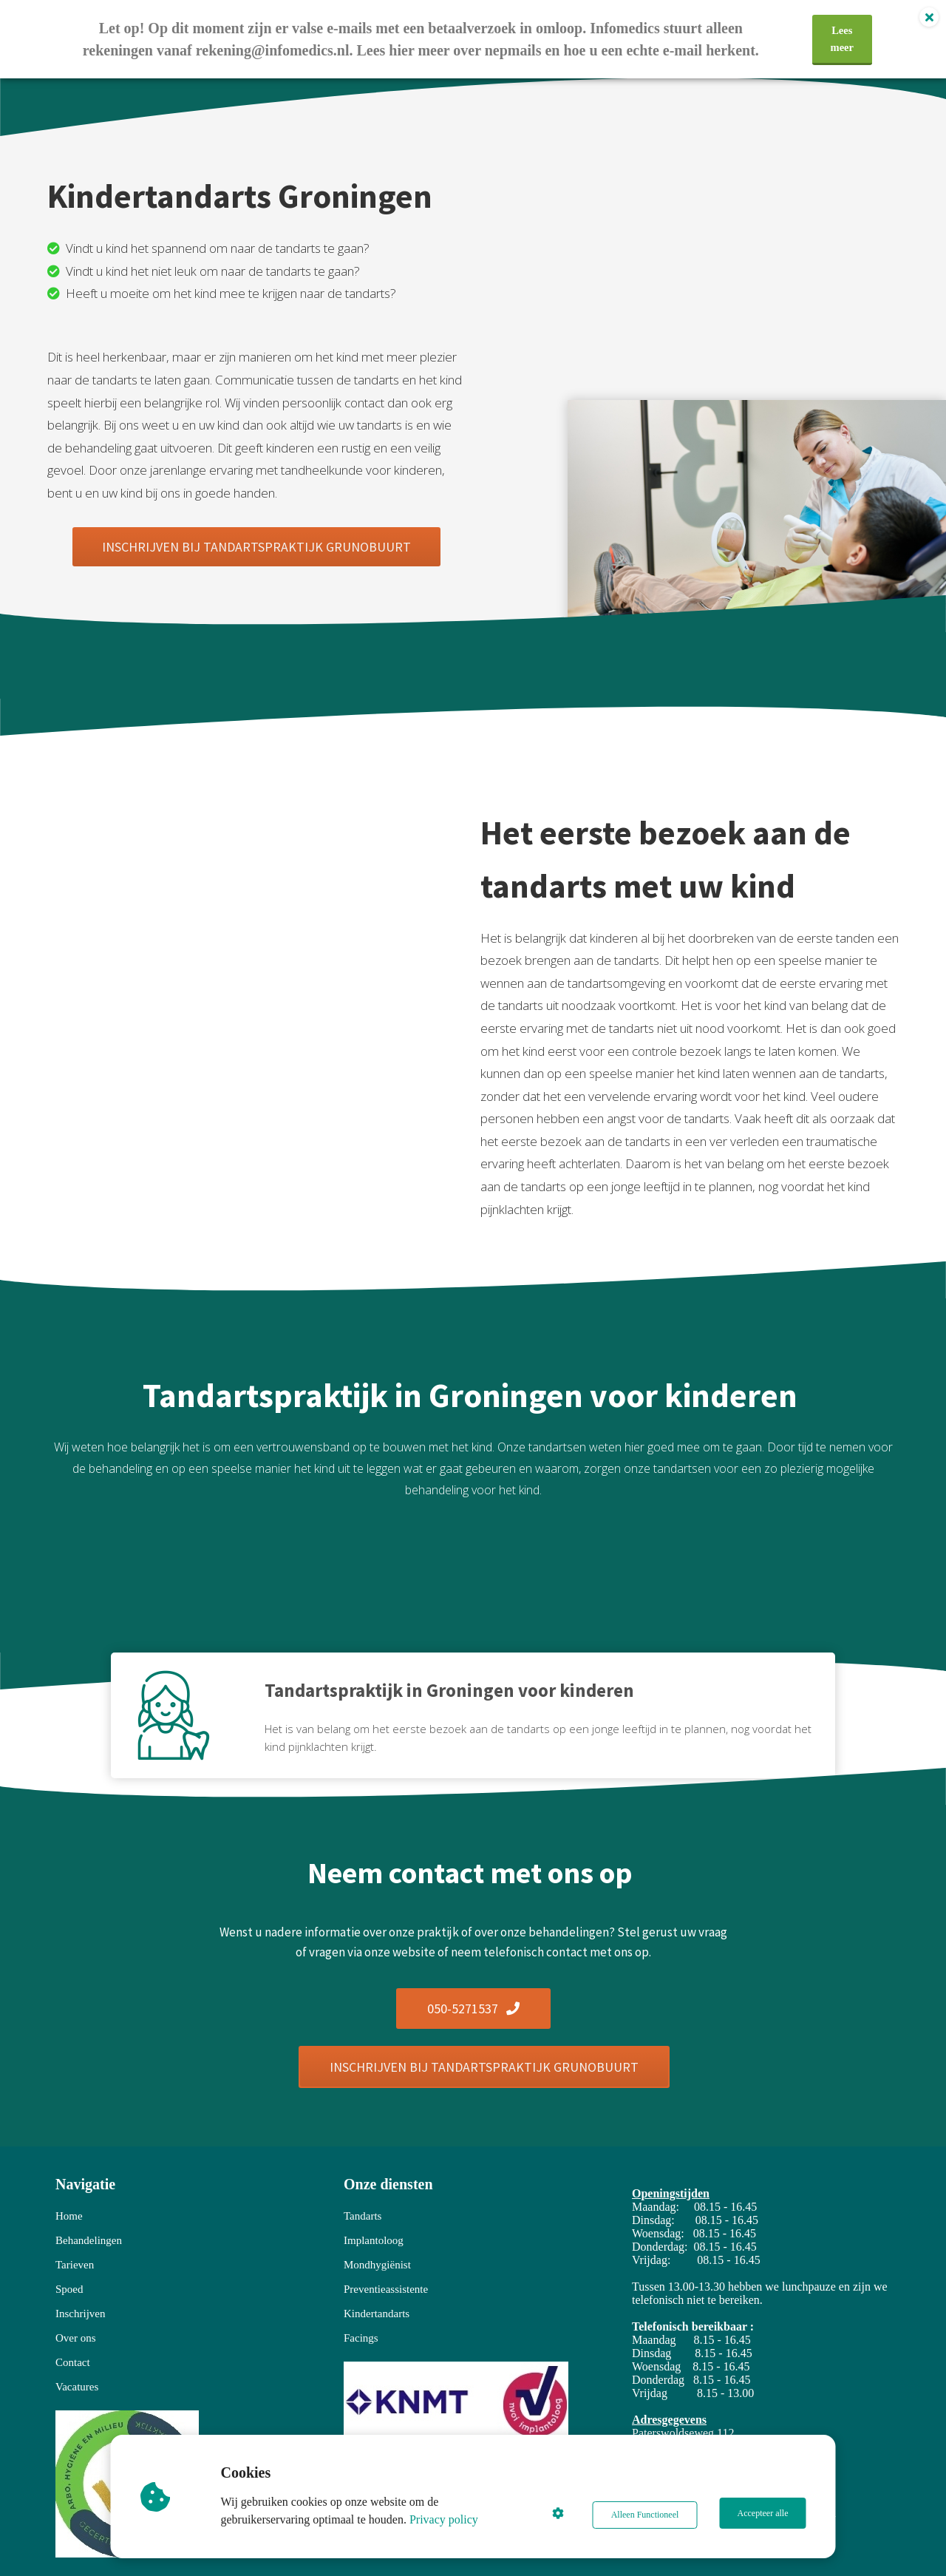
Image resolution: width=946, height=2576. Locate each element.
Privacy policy (446, 2519)
